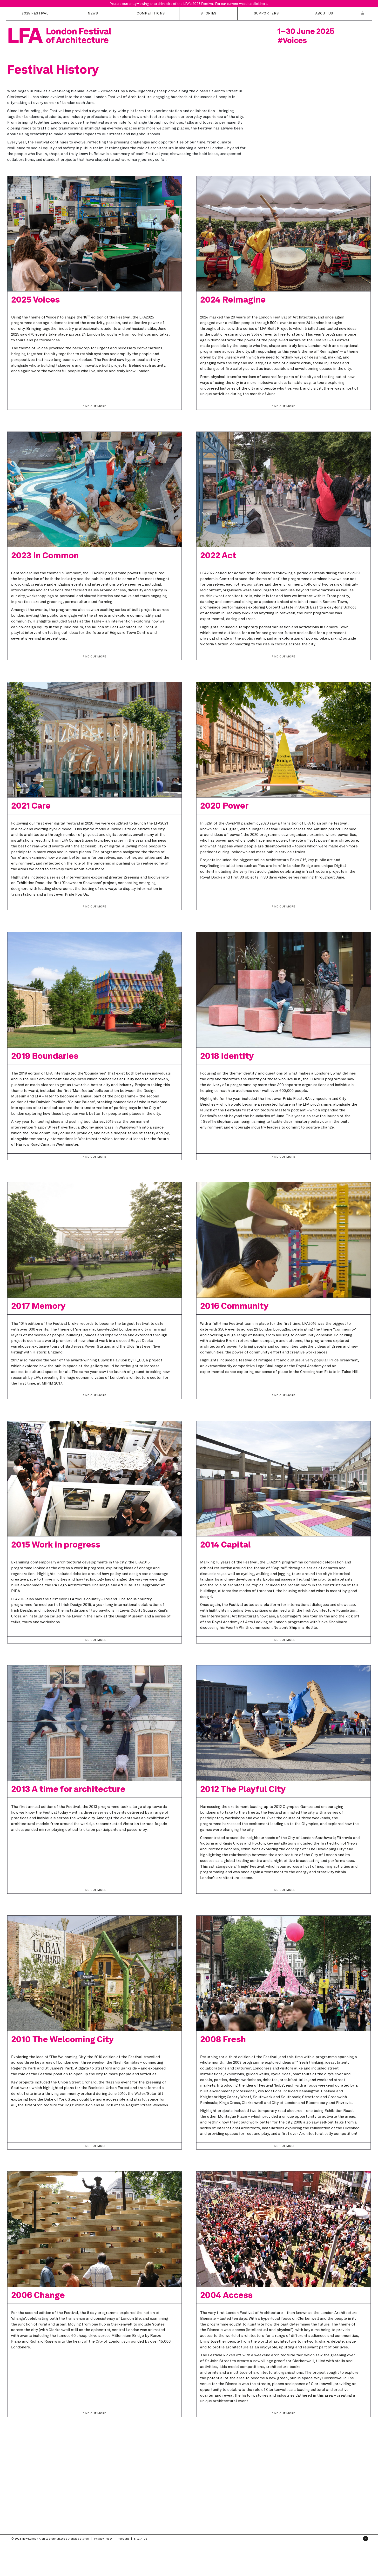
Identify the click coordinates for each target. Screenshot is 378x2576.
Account (364, 13)
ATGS (144, 2572)
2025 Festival (35, 13)
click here (259, 4)
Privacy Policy (103, 2572)
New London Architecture (39, 2572)
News (94, 13)
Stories (211, 13)
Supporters (269, 13)
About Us (328, 13)
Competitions (152, 13)
